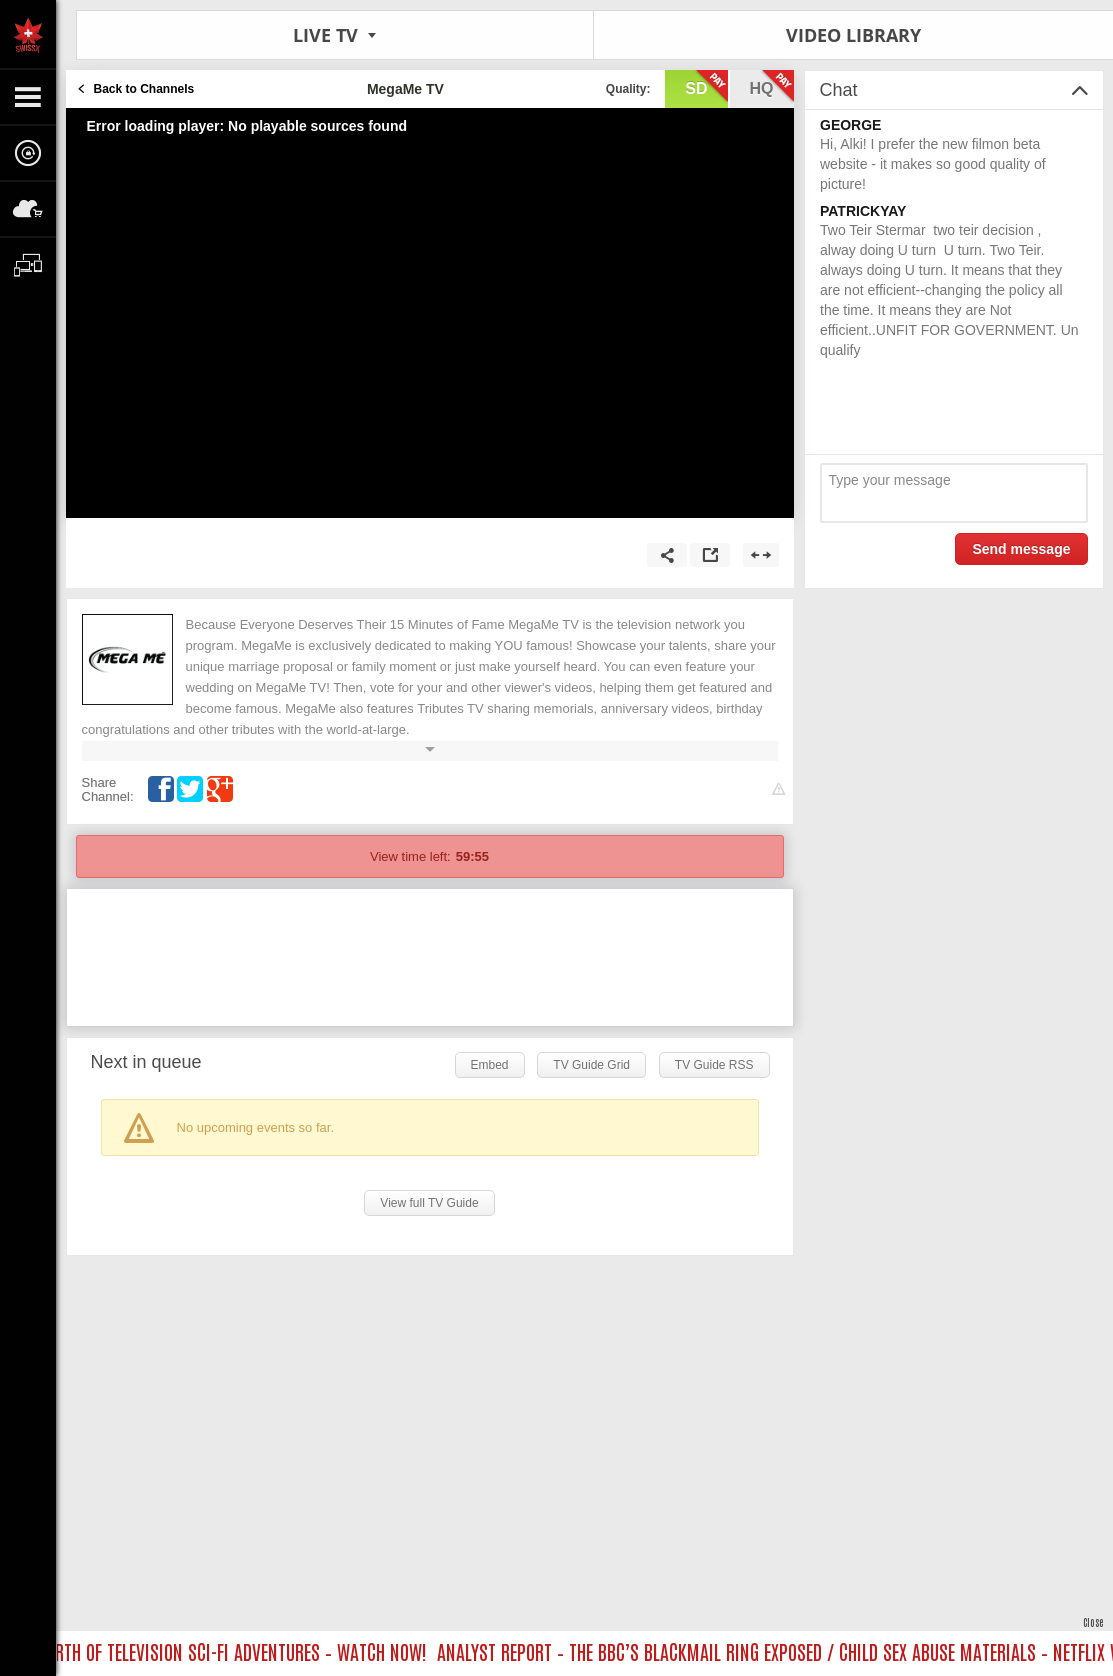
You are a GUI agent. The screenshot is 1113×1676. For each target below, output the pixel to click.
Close (1093, 1621)
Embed (490, 1065)
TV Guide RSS (714, 1065)
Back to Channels (144, 89)
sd (706, 87)
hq (772, 87)
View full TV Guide (429, 1203)
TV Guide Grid (591, 1065)
